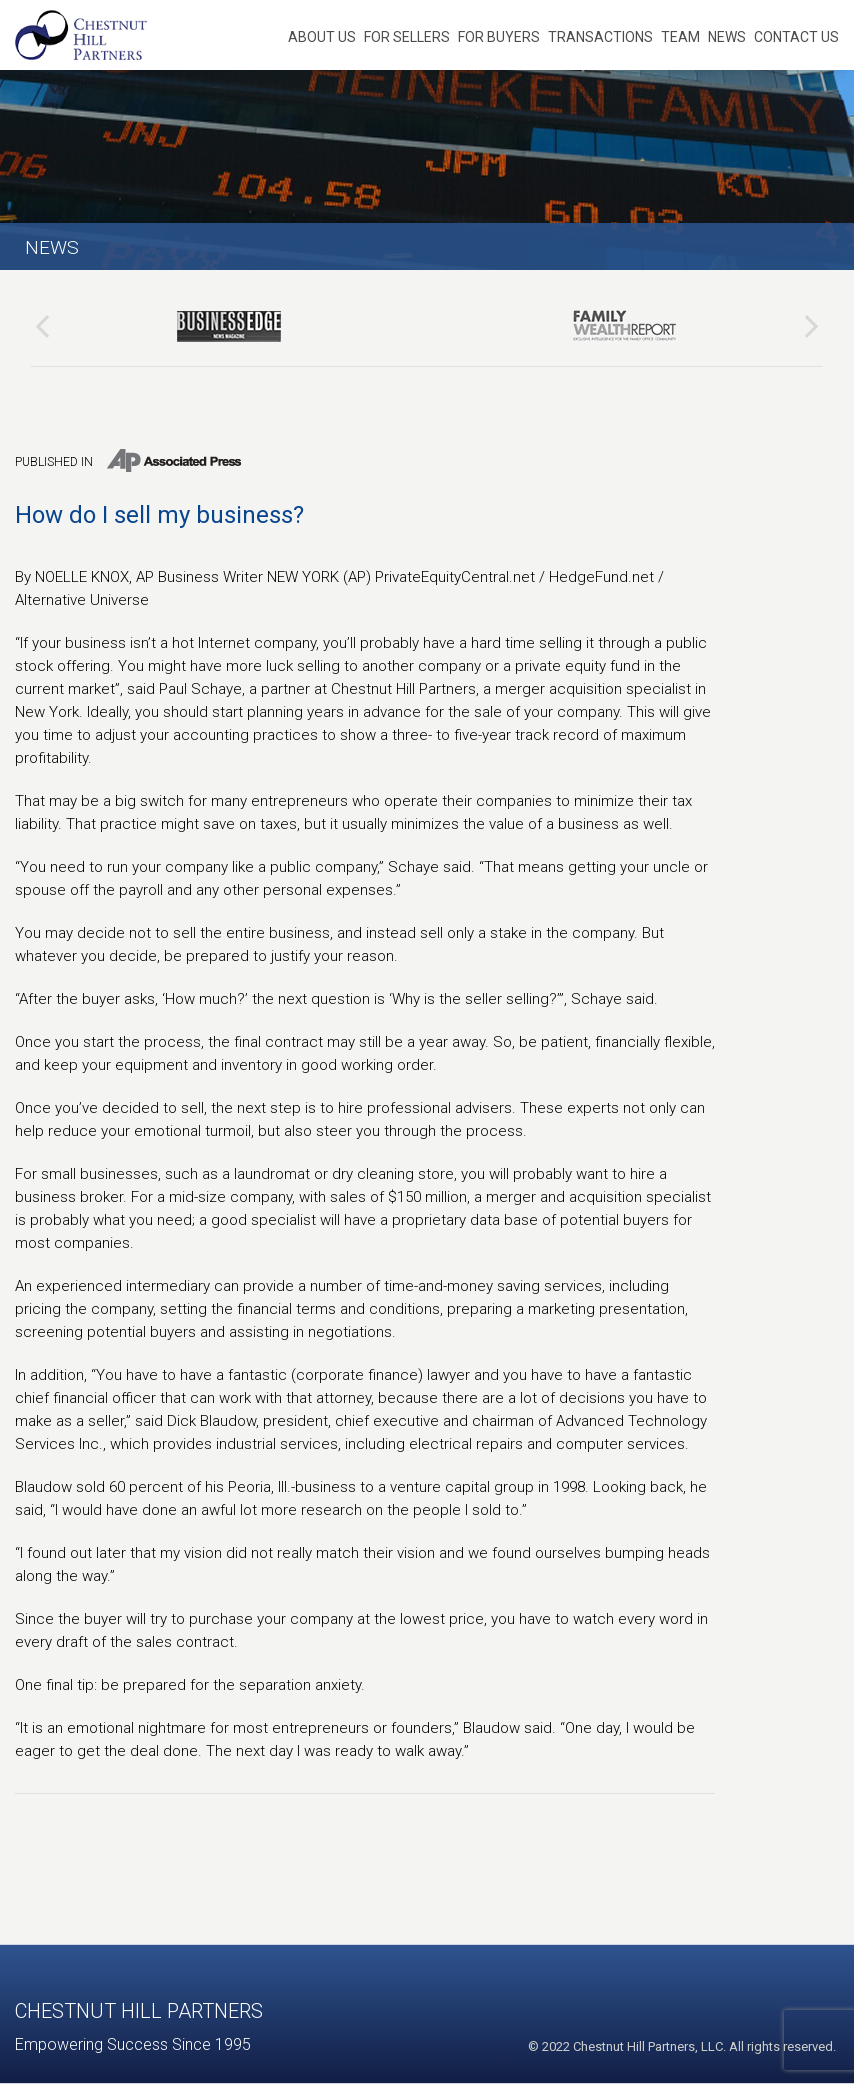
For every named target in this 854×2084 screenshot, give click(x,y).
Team (680, 37)
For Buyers (499, 37)
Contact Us (796, 37)
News (727, 37)
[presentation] (42, 326)
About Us (322, 37)
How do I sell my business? (159, 515)
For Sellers (407, 37)
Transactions (600, 37)
